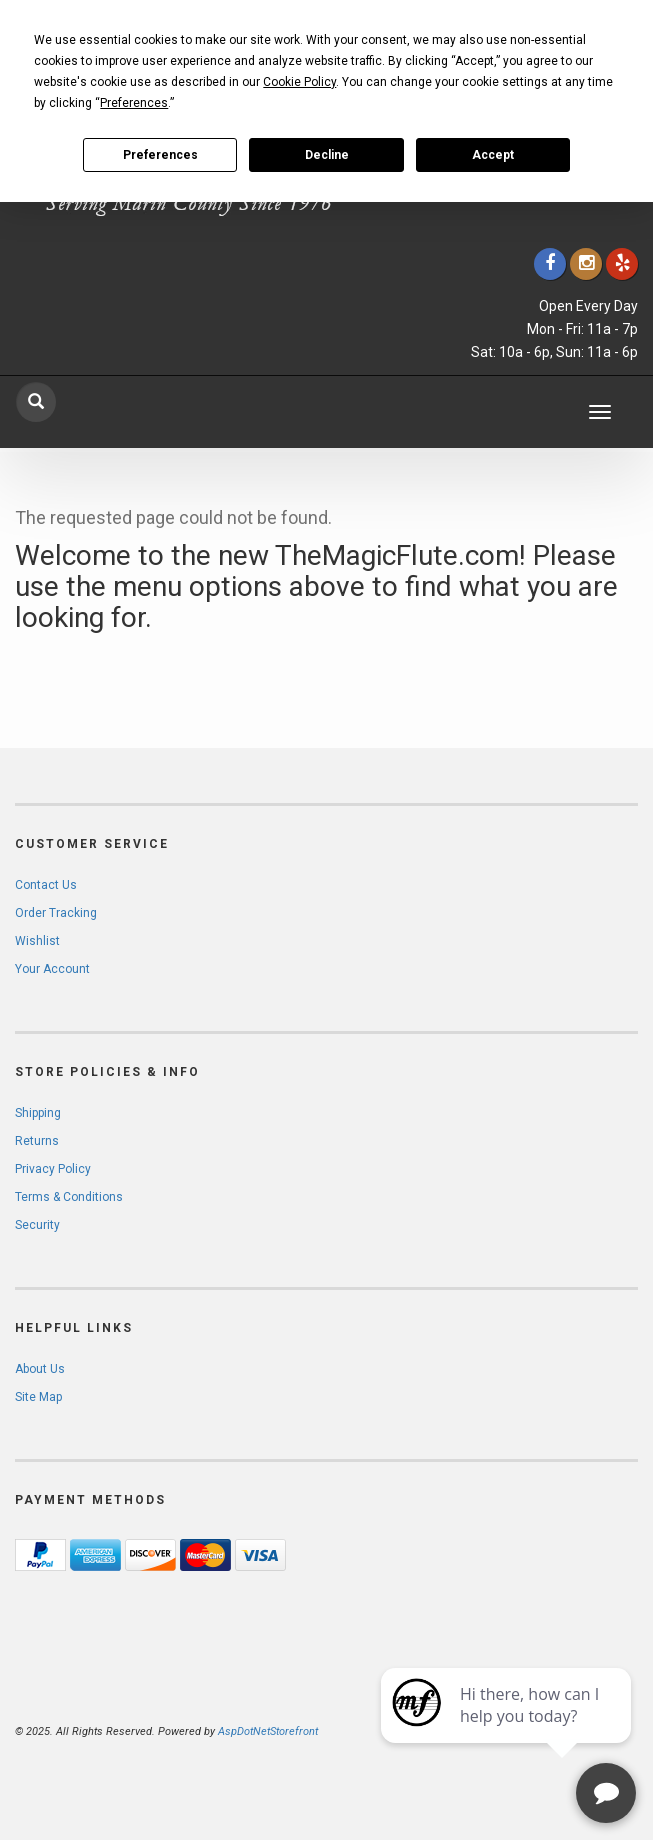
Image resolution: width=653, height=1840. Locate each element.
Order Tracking (56, 913)
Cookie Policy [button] (299, 82)
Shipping (38, 1113)
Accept (493, 155)
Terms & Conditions (69, 1197)
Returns (37, 1141)
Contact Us (46, 885)
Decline (327, 155)
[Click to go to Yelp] (622, 263)
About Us (40, 1369)
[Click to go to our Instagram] (586, 263)
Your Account (52, 969)
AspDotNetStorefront (268, 1731)
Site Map (38, 1397)
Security (37, 1225)
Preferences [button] (134, 103)
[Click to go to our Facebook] (550, 263)
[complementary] (508, 1730)
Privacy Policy (53, 1169)
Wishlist (37, 941)
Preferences (160, 155)
